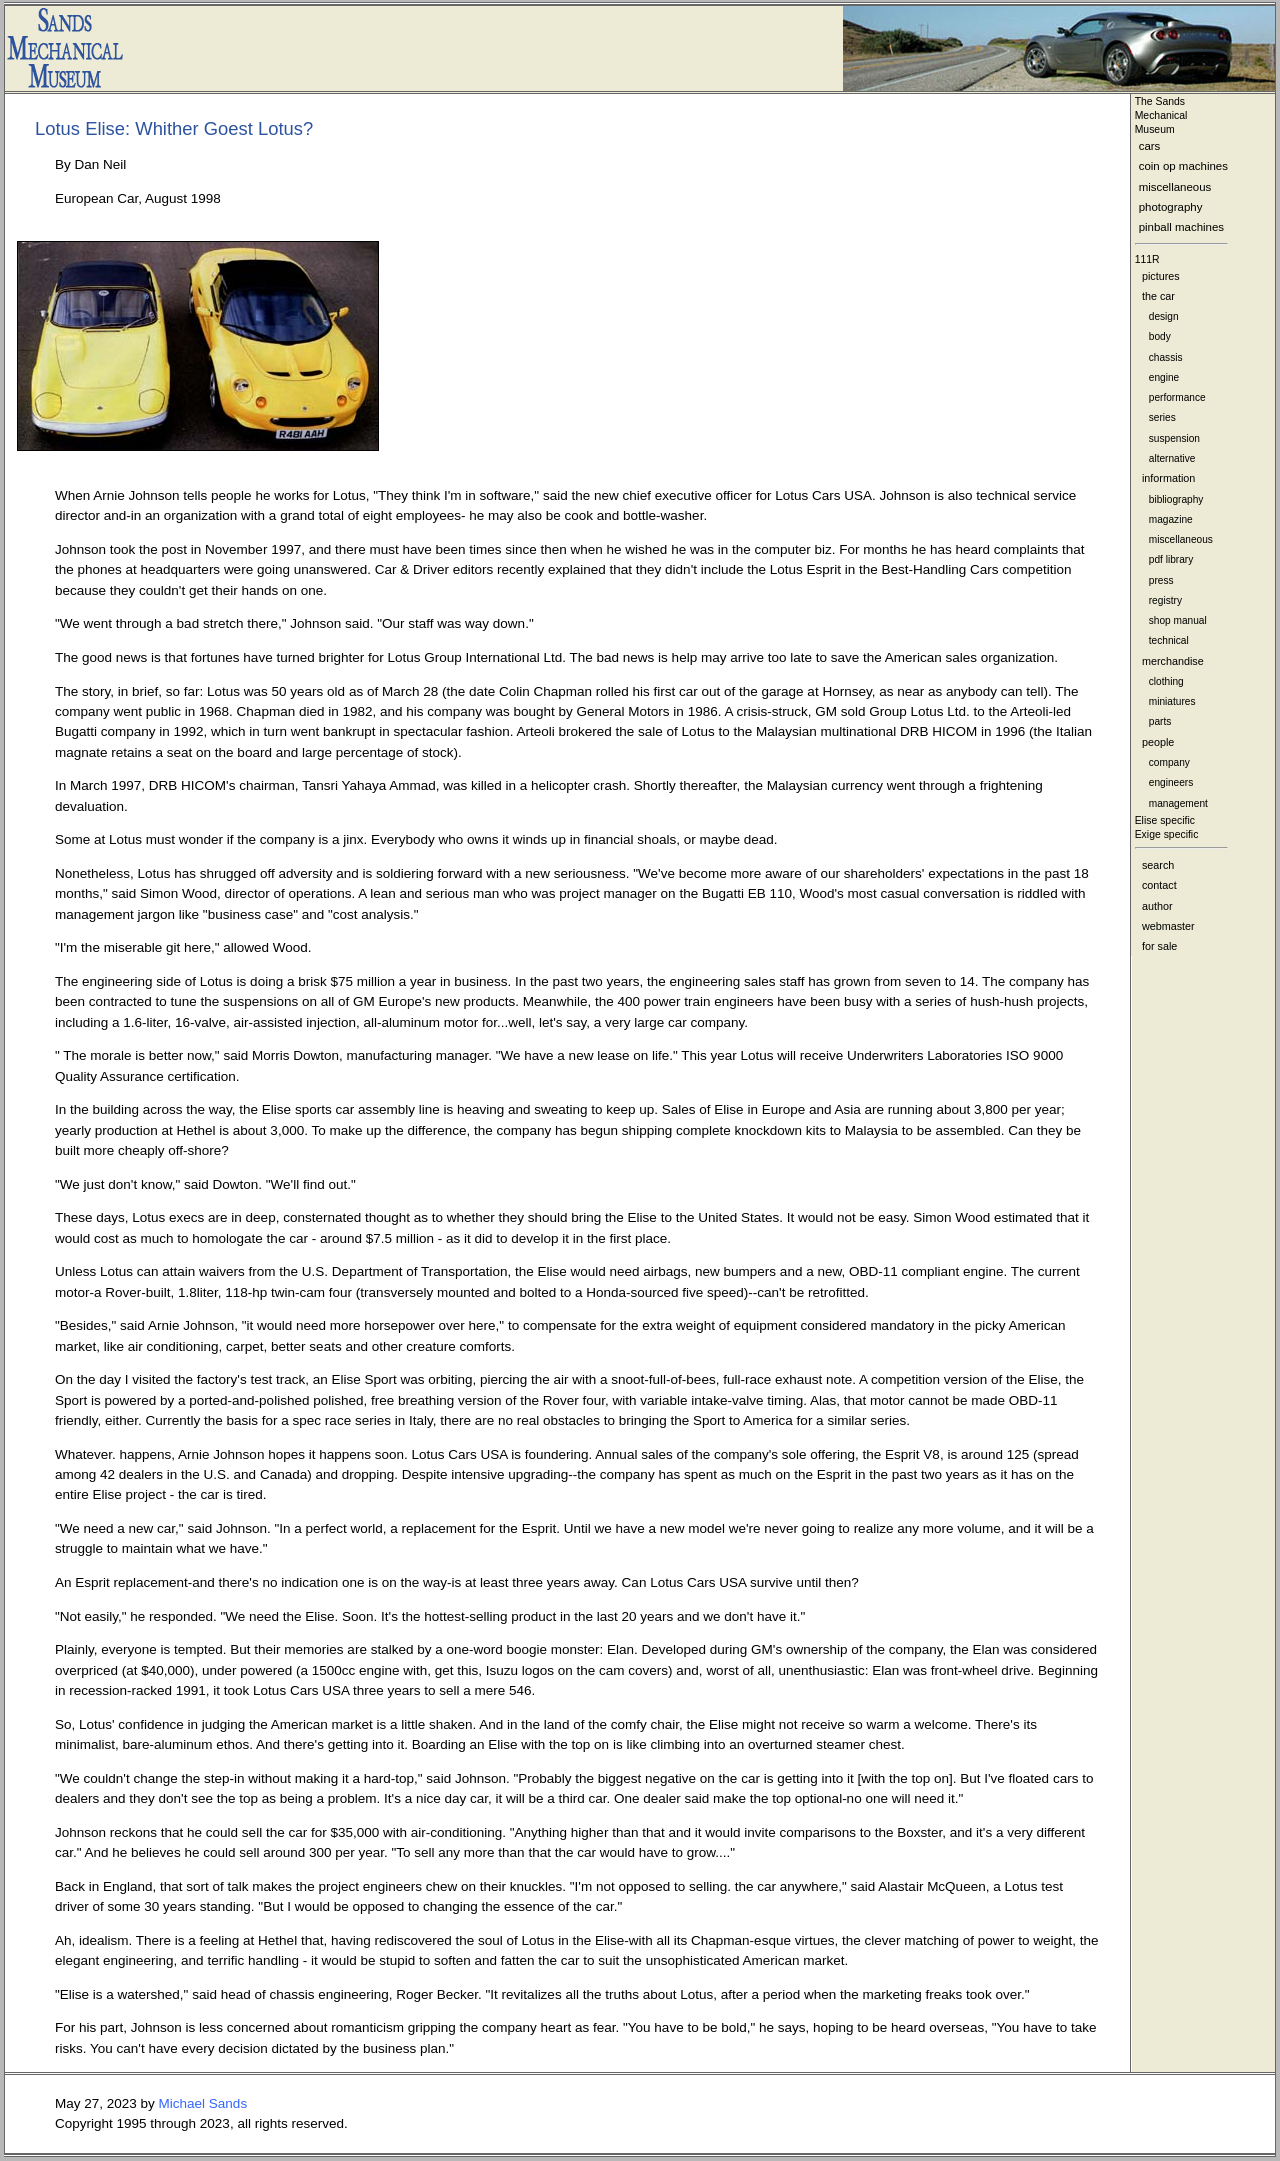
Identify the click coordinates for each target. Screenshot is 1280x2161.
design (1164, 316)
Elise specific (1165, 820)
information (1168, 478)
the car (1158, 296)
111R (1147, 259)
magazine (1171, 519)
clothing (1166, 681)
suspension (1174, 438)
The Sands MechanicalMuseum (1161, 115)
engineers (1171, 782)
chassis (1166, 357)
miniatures (1172, 701)
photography (1171, 207)
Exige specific (1167, 834)
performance (1177, 397)
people (1158, 742)
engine (1164, 377)
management (1178, 803)
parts (1160, 721)
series (1162, 417)
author (1157, 906)
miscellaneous (1175, 187)
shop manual (1178, 620)
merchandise (1173, 661)
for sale (1159, 946)
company (1169, 762)
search (1158, 865)
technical (1169, 640)
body (1160, 336)
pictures (1161, 276)
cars (1150, 146)
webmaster (1168, 926)
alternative (1172, 458)
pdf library (1171, 559)
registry (1165, 600)
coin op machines (1183, 166)
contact (1159, 885)
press (1161, 580)
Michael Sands (203, 2103)
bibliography (1176, 499)
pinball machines (1181, 227)
